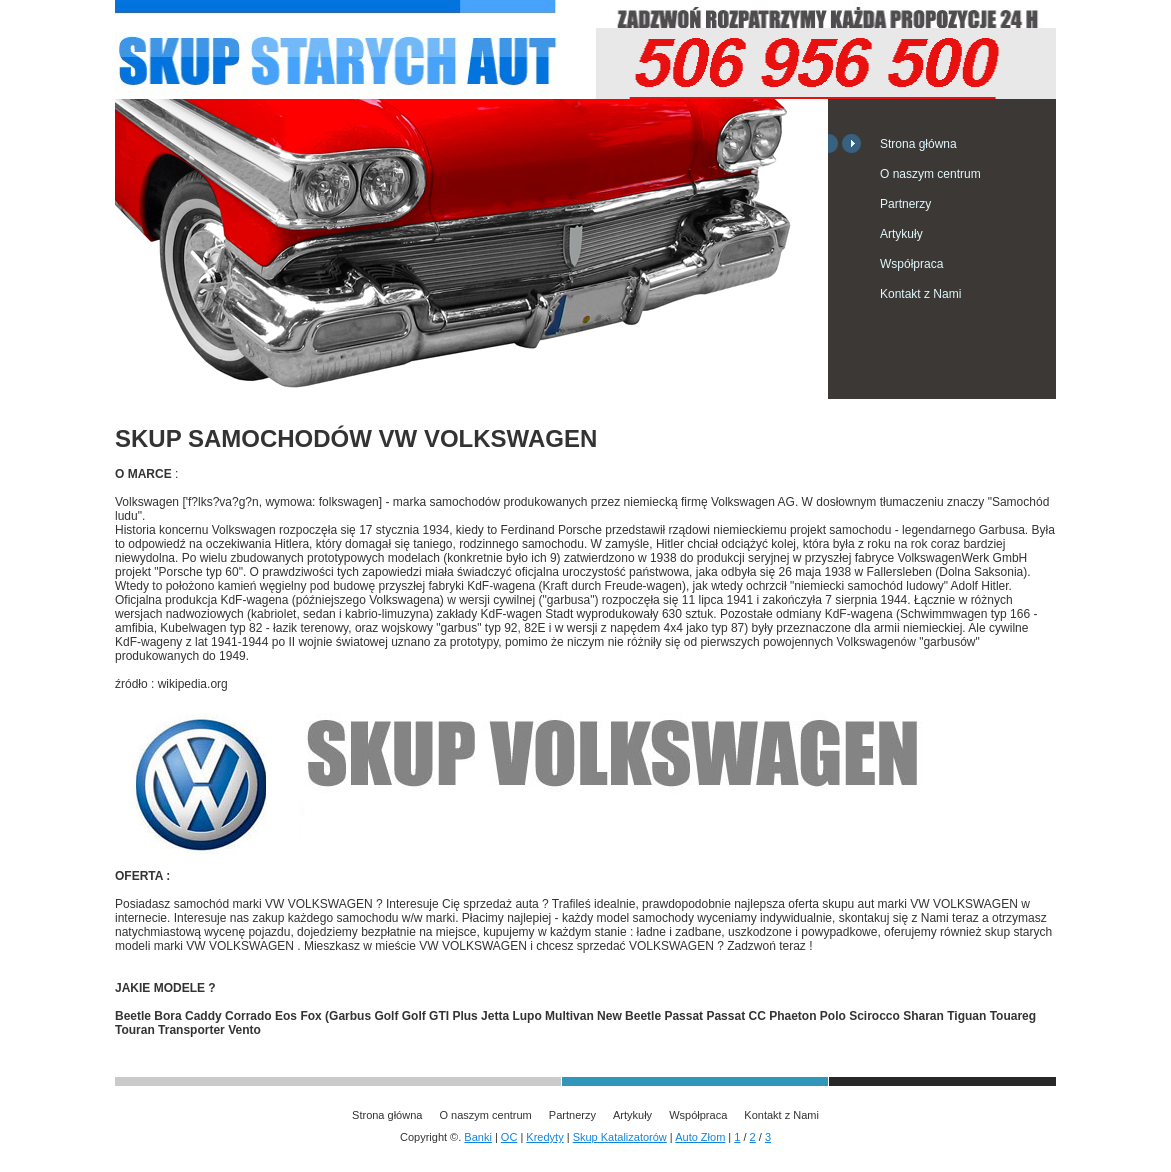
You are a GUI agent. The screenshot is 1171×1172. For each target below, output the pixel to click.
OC (509, 1137)
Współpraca (911, 264)
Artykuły (901, 234)
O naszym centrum (930, 174)
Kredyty (544, 1137)
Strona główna (918, 144)
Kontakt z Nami (920, 294)
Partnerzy (905, 204)
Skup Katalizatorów (620, 1137)
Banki (478, 1137)
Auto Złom (700, 1137)
